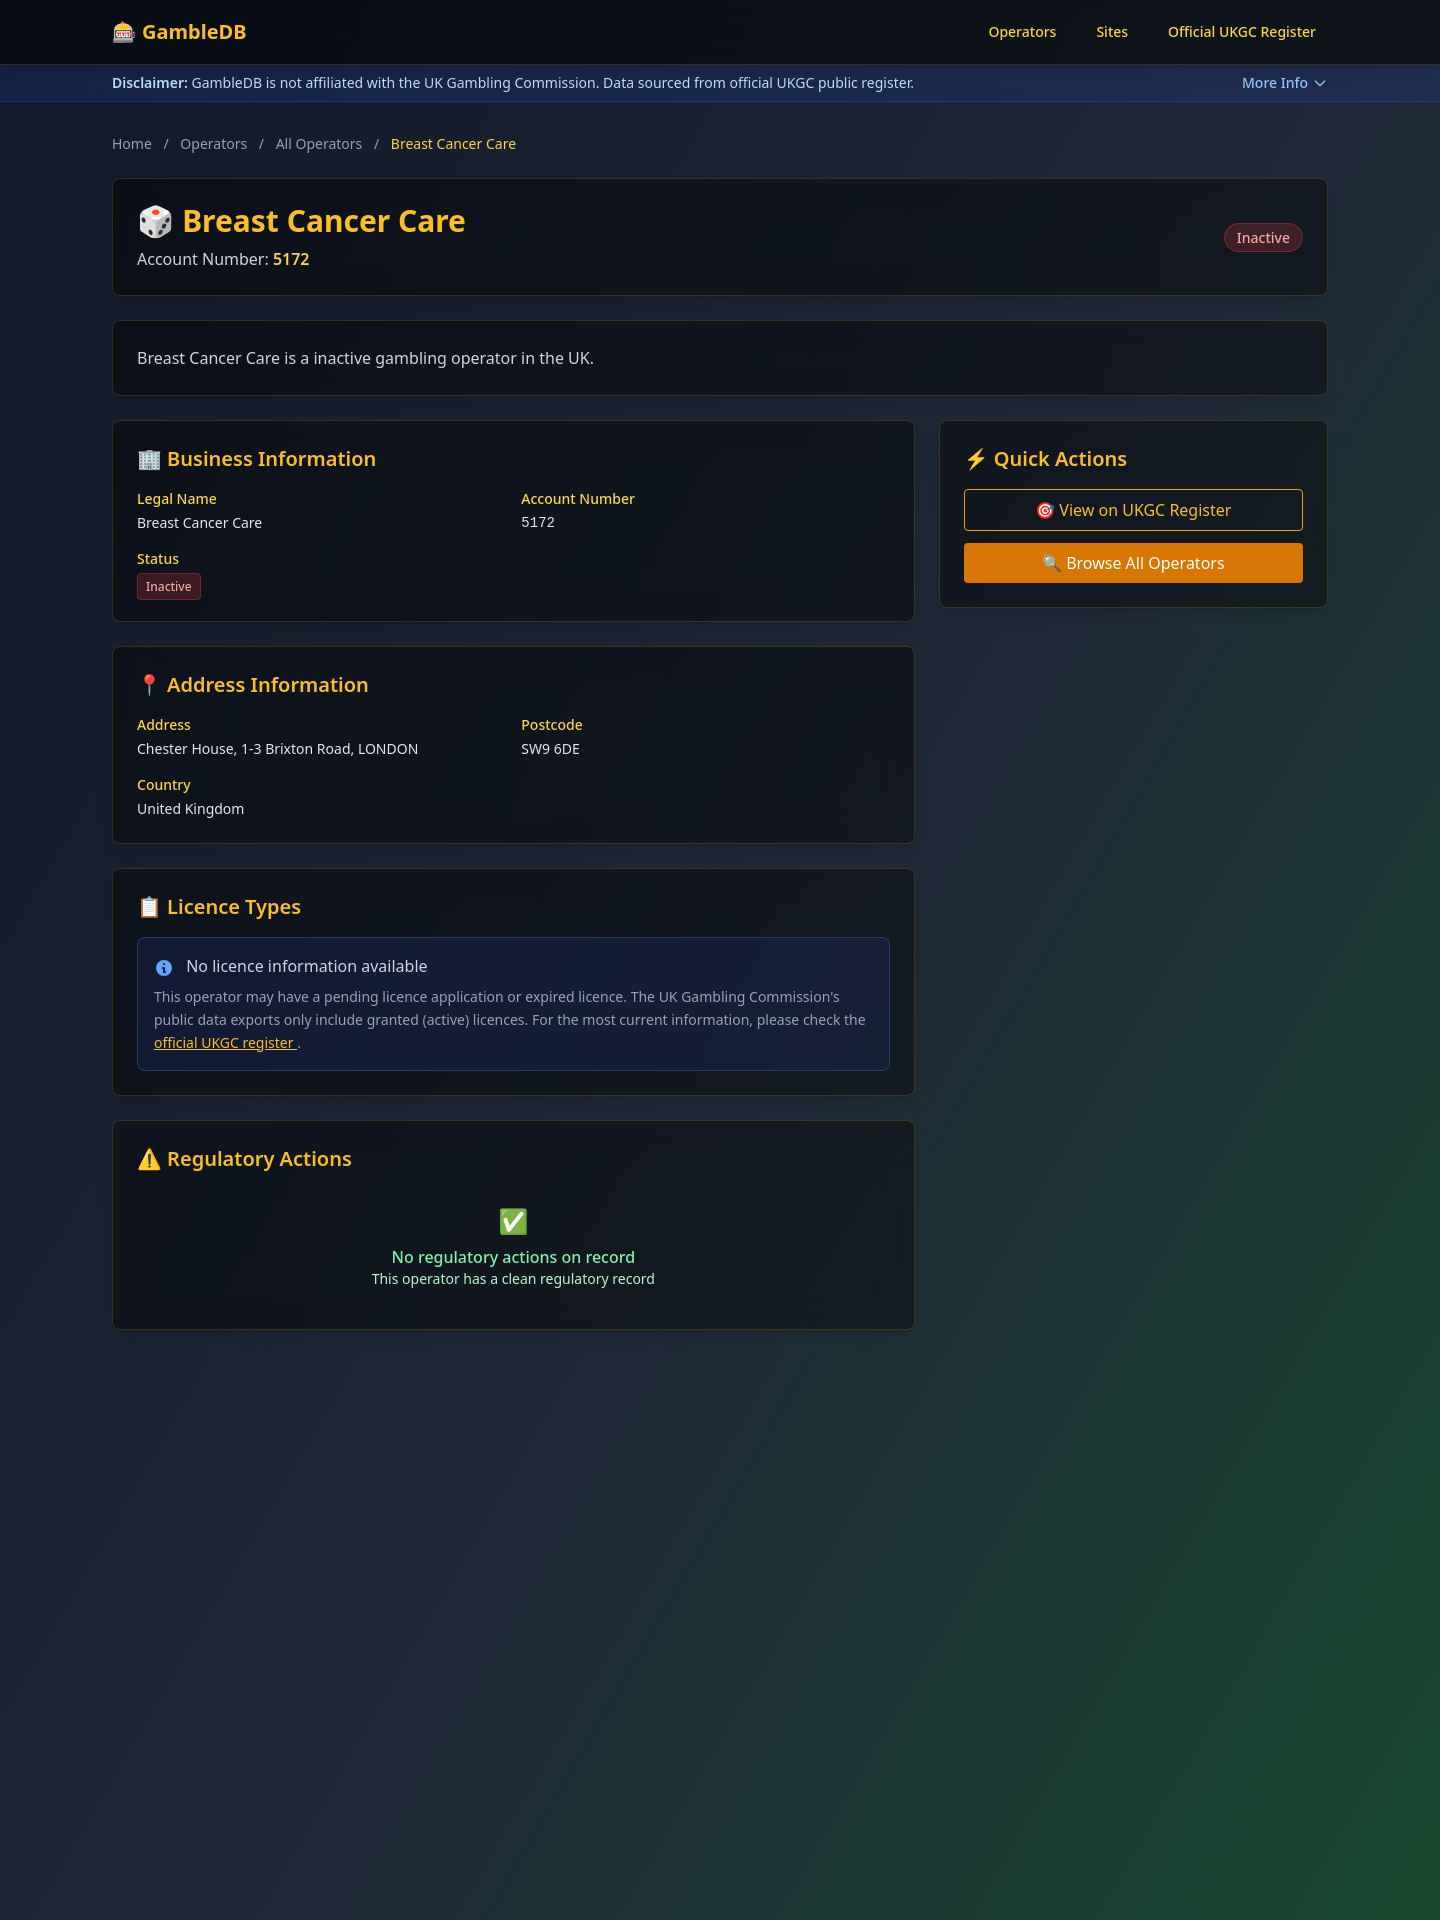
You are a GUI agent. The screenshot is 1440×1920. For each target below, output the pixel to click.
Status (158, 558)
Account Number (578, 498)
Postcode (551, 724)
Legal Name (177, 498)
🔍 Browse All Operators (1133, 563)
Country (164, 784)
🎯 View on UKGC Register (1133, 510)
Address (164, 724)
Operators (1022, 31)
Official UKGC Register (1242, 31)
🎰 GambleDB (179, 31)
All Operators (319, 143)
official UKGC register (225, 1042)
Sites (1112, 31)
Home (132, 143)
